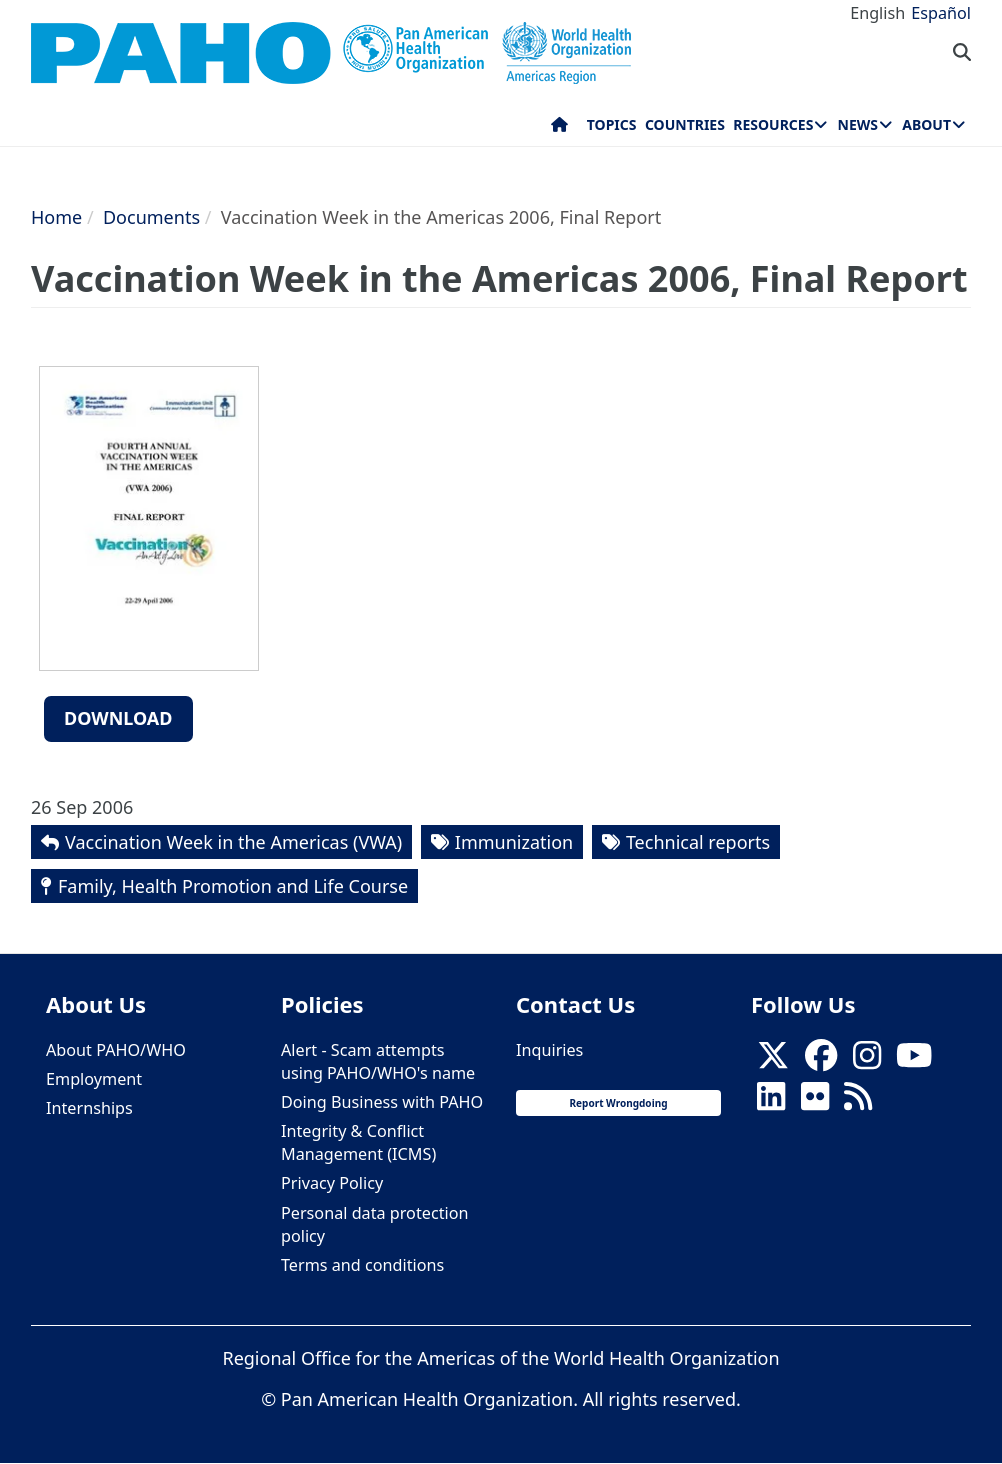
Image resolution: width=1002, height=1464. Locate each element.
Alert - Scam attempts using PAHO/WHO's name (378, 1061)
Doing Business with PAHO (382, 1102)
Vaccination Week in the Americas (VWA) (233, 842)
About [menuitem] (926, 124)
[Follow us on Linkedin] (771, 1102)
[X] (773, 1061)
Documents (151, 217)
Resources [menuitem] (773, 124)
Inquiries (549, 1050)
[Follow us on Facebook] (821, 1061)
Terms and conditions (362, 1265)
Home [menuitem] (559, 129)
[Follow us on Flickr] (815, 1102)
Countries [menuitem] (685, 124)
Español (941, 13)
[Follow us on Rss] (858, 1102)
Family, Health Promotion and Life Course (233, 886)
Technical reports (698, 842)
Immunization (514, 842)
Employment (94, 1079)
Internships (89, 1108)
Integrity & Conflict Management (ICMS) (358, 1142)
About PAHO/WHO (116, 1050)
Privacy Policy (332, 1183)
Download (118, 718)
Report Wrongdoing (619, 1103)
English (877, 13)
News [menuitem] (858, 124)
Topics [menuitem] (612, 124)
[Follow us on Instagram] (867, 1061)
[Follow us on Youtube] (914, 1061)
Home (56, 217)
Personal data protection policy (374, 1224)
